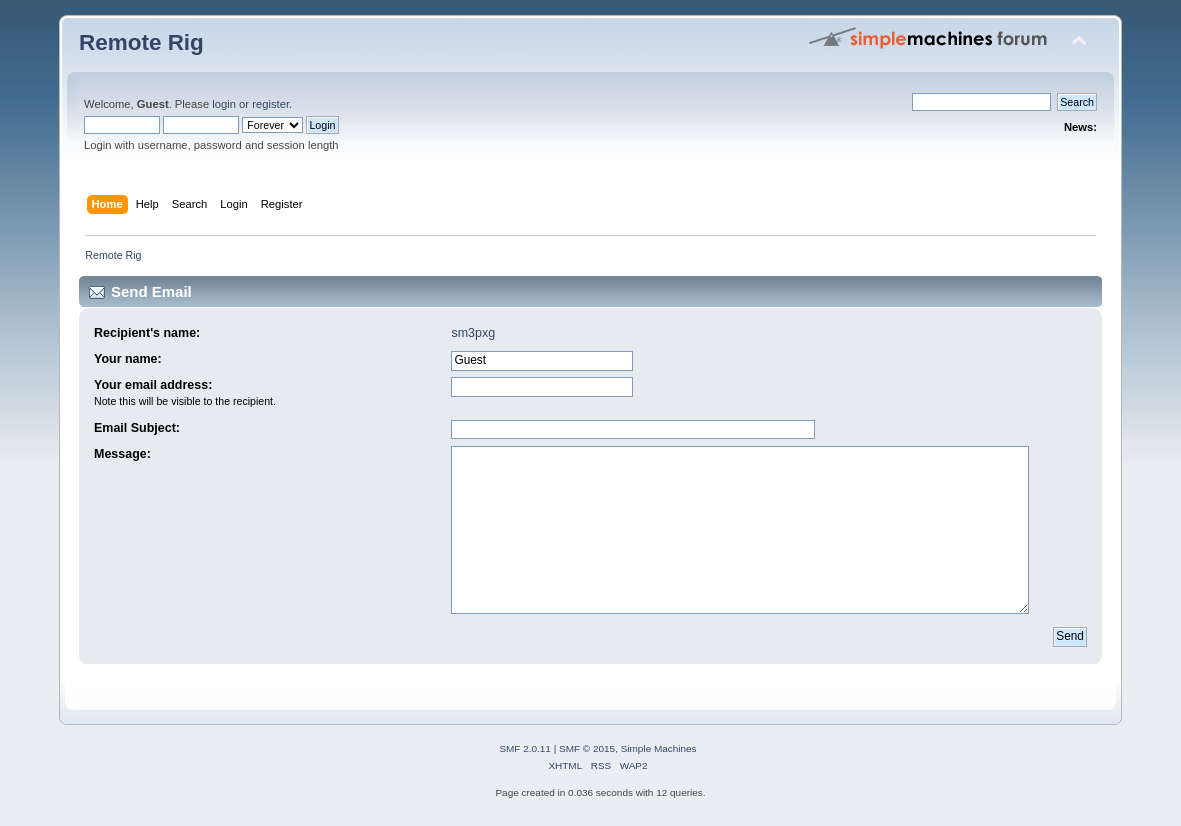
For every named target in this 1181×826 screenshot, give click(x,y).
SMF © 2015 (587, 748)
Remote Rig (141, 42)
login (224, 104)
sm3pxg (473, 333)
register (270, 104)
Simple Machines (659, 748)
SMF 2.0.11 (525, 748)
